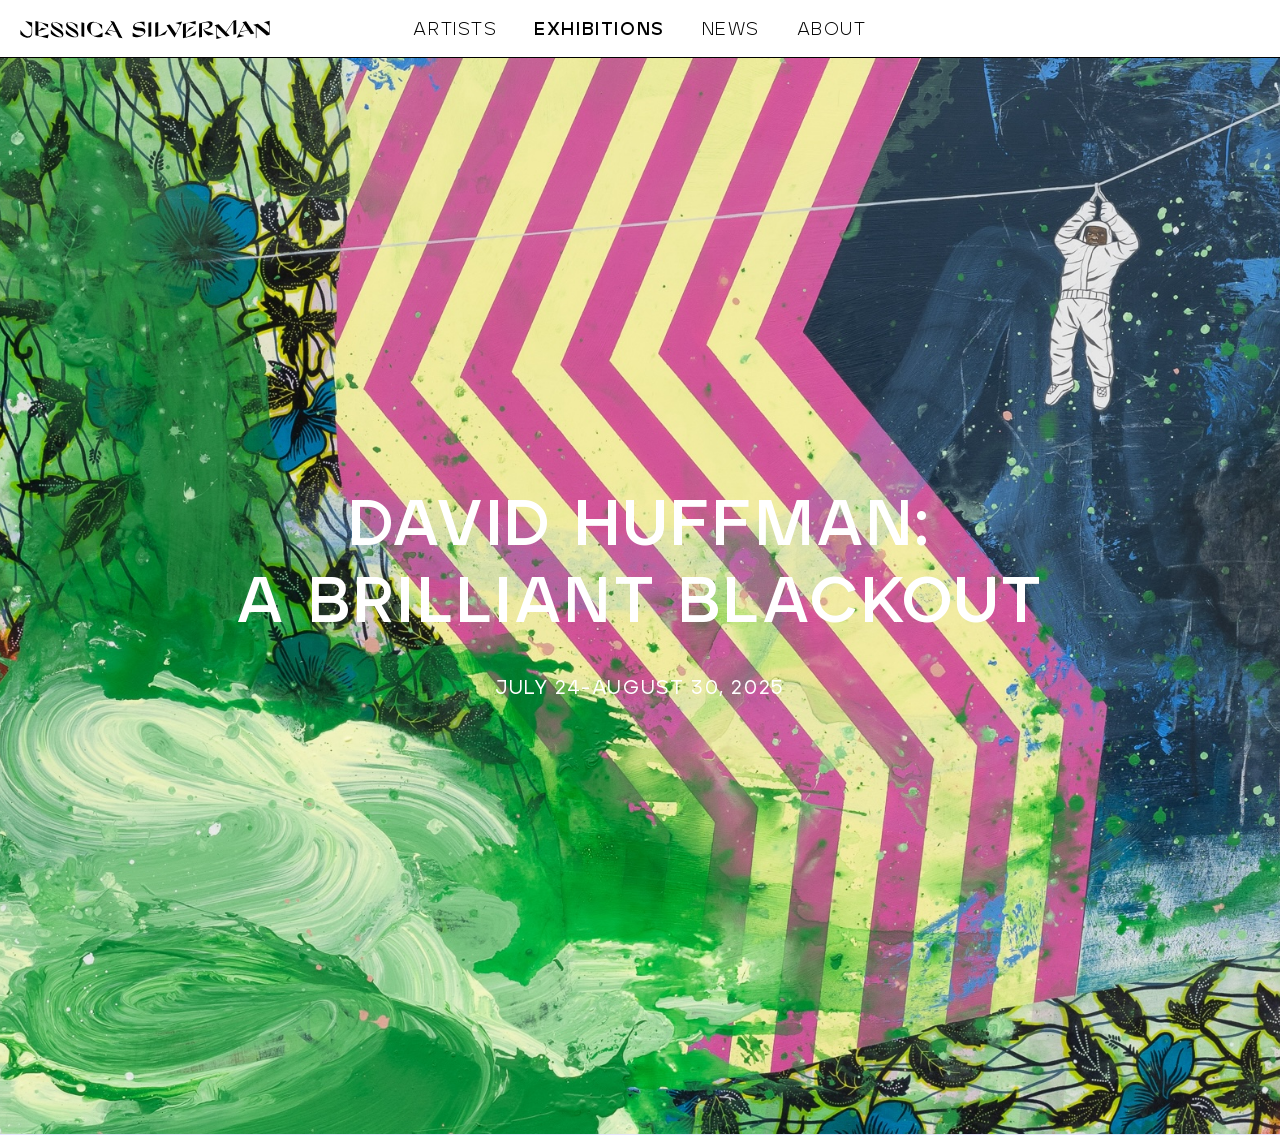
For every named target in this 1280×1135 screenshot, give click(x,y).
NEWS (731, 30)
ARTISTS (455, 30)
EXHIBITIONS (599, 30)
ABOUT (832, 30)
